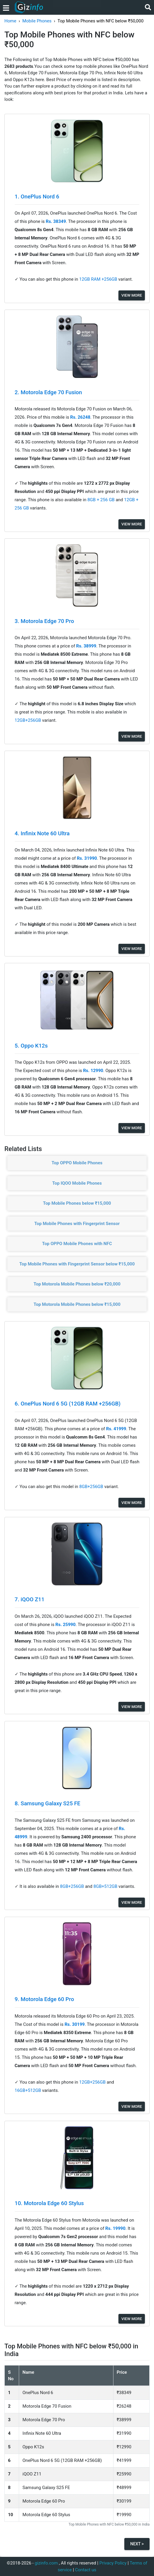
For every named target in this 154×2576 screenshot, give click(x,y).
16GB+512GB (28, 2090)
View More (131, 295)
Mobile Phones (36, 21)
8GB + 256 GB (101, 499)
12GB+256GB (28, 720)
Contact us (85, 2569)
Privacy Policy (112, 2563)
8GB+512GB (105, 1886)
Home (10, 21)
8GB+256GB (91, 1486)
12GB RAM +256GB (98, 279)
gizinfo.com (46, 2563)
